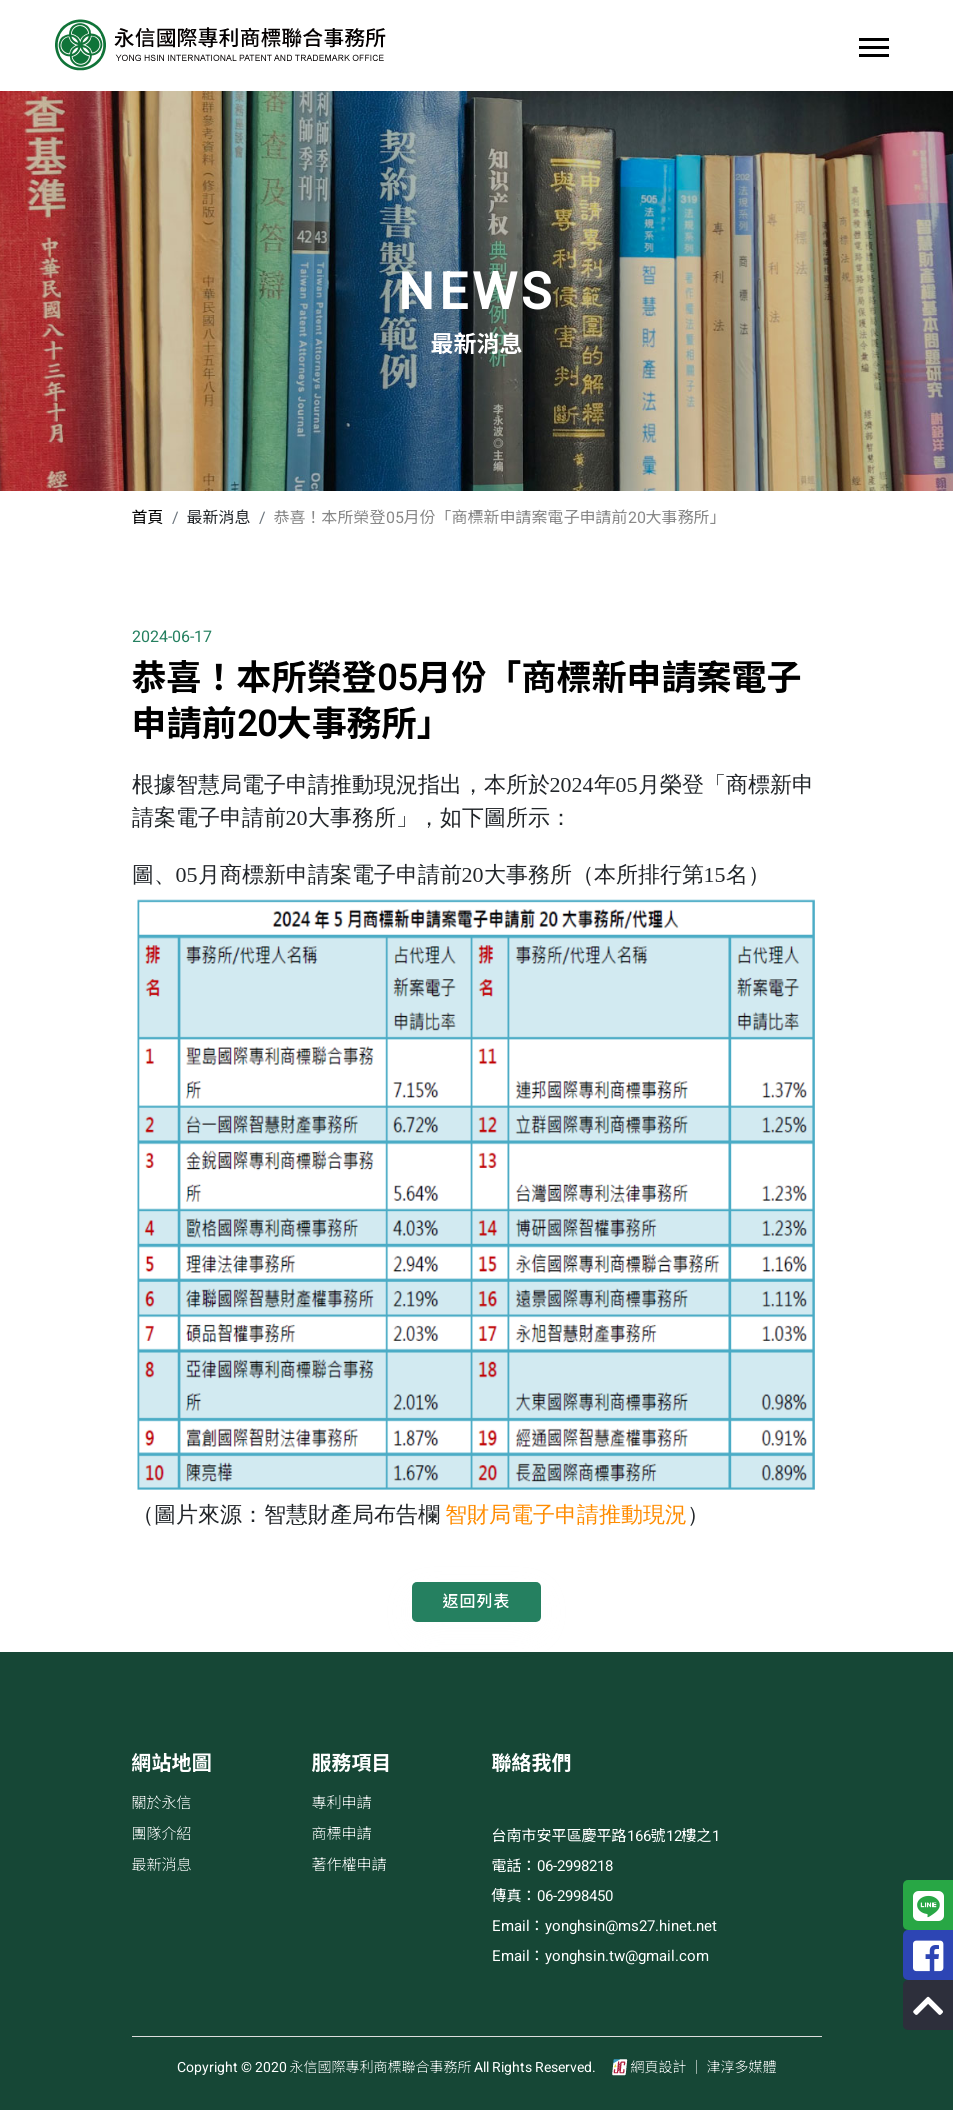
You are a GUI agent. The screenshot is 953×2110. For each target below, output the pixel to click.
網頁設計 (659, 2067)
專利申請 (342, 1803)
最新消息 (162, 1865)
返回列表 (476, 1602)
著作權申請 (349, 1865)
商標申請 (342, 1834)
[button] (872, 43)
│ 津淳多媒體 (733, 2067)
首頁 (148, 518)
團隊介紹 (162, 1834)
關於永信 (162, 1803)
